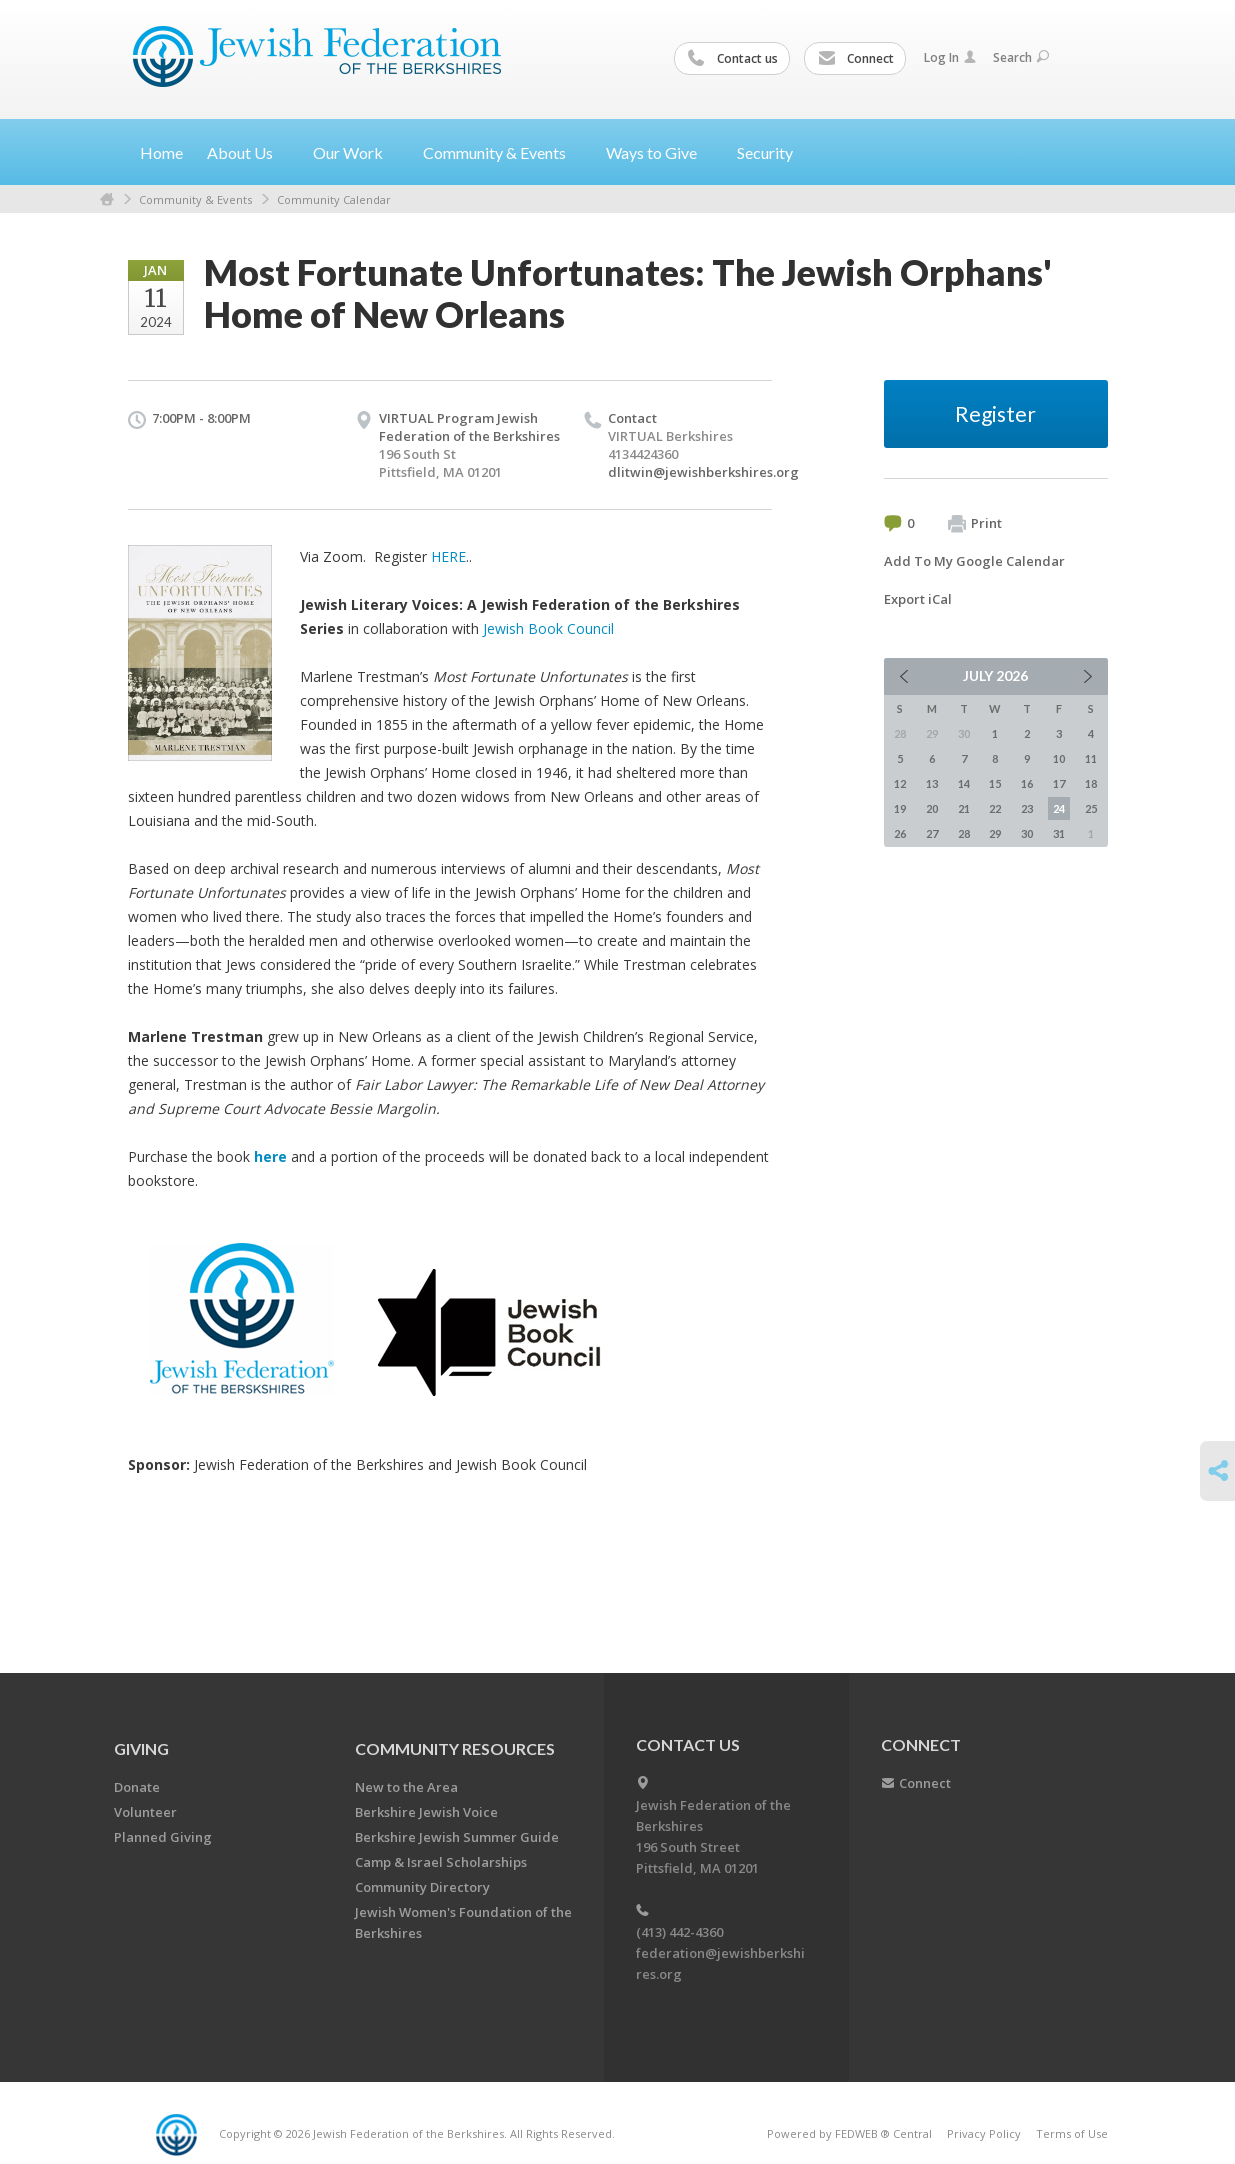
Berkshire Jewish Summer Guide (457, 1837)
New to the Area (406, 1787)
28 (964, 833)
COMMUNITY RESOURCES (455, 1748)
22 (995, 808)
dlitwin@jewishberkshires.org (703, 472)
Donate (137, 1787)
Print (975, 524)
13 (932, 783)
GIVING (141, 1748)
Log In (950, 57)
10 (1059, 758)
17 (1059, 783)
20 (932, 808)
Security (765, 152)
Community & (502, 152)
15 (995, 783)
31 (1059, 833)
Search (1021, 57)
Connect (856, 59)
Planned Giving (163, 1837)
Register (995, 413)
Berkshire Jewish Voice (426, 1812)
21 (964, 808)
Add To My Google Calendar (974, 561)
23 (1027, 808)
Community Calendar (334, 199)
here (270, 1156)
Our (356, 152)
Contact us (733, 59)
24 (1059, 808)
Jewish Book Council (548, 628)
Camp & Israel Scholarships (441, 1862)
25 (1091, 808)
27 (932, 833)
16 (1027, 783)
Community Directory (422, 1887)
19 (900, 808)
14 (964, 783)
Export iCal (918, 599)
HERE (448, 556)
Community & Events (195, 199)
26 (900, 833)
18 (1091, 783)
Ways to (659, 152)
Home (161, 152)
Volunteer (145, 1812)
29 (995, 833)
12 (900, 783)
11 (1091, 758)
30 (1027, 833)
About (248, 152)
